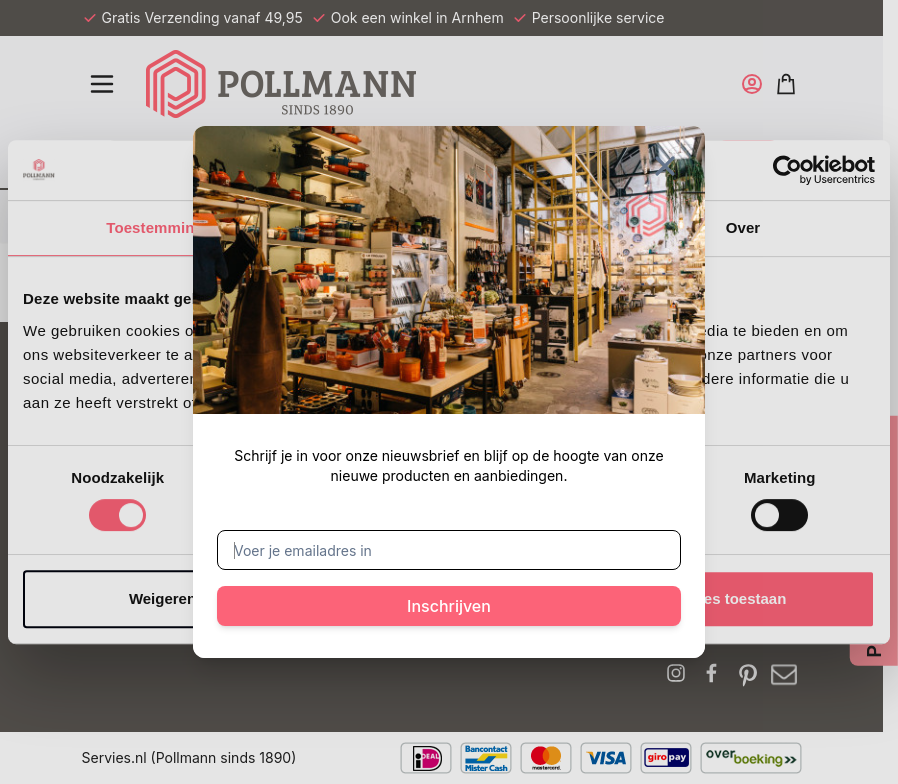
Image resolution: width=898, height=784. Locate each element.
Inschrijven (449, 606)
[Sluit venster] (665, 166)
